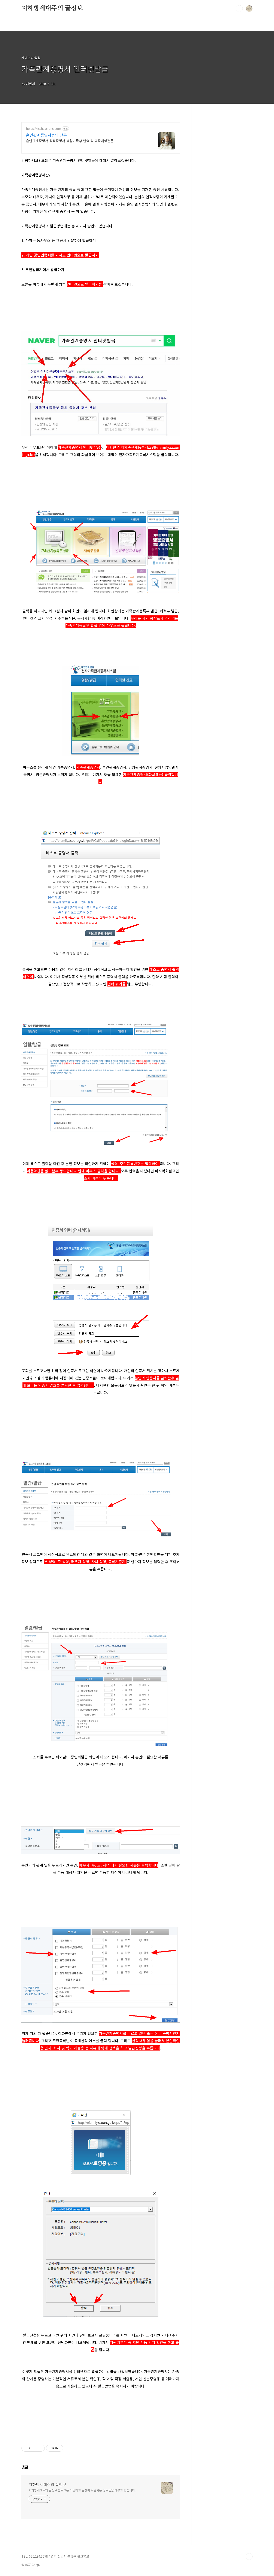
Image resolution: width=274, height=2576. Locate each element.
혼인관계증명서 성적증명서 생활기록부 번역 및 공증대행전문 (70, 140)
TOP (249, 2556)
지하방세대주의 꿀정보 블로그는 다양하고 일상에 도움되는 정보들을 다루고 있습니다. (82, 2490)
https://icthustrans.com (43, 128)
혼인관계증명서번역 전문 (46, 134)
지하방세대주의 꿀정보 (52, 8)
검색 (239, 8)
